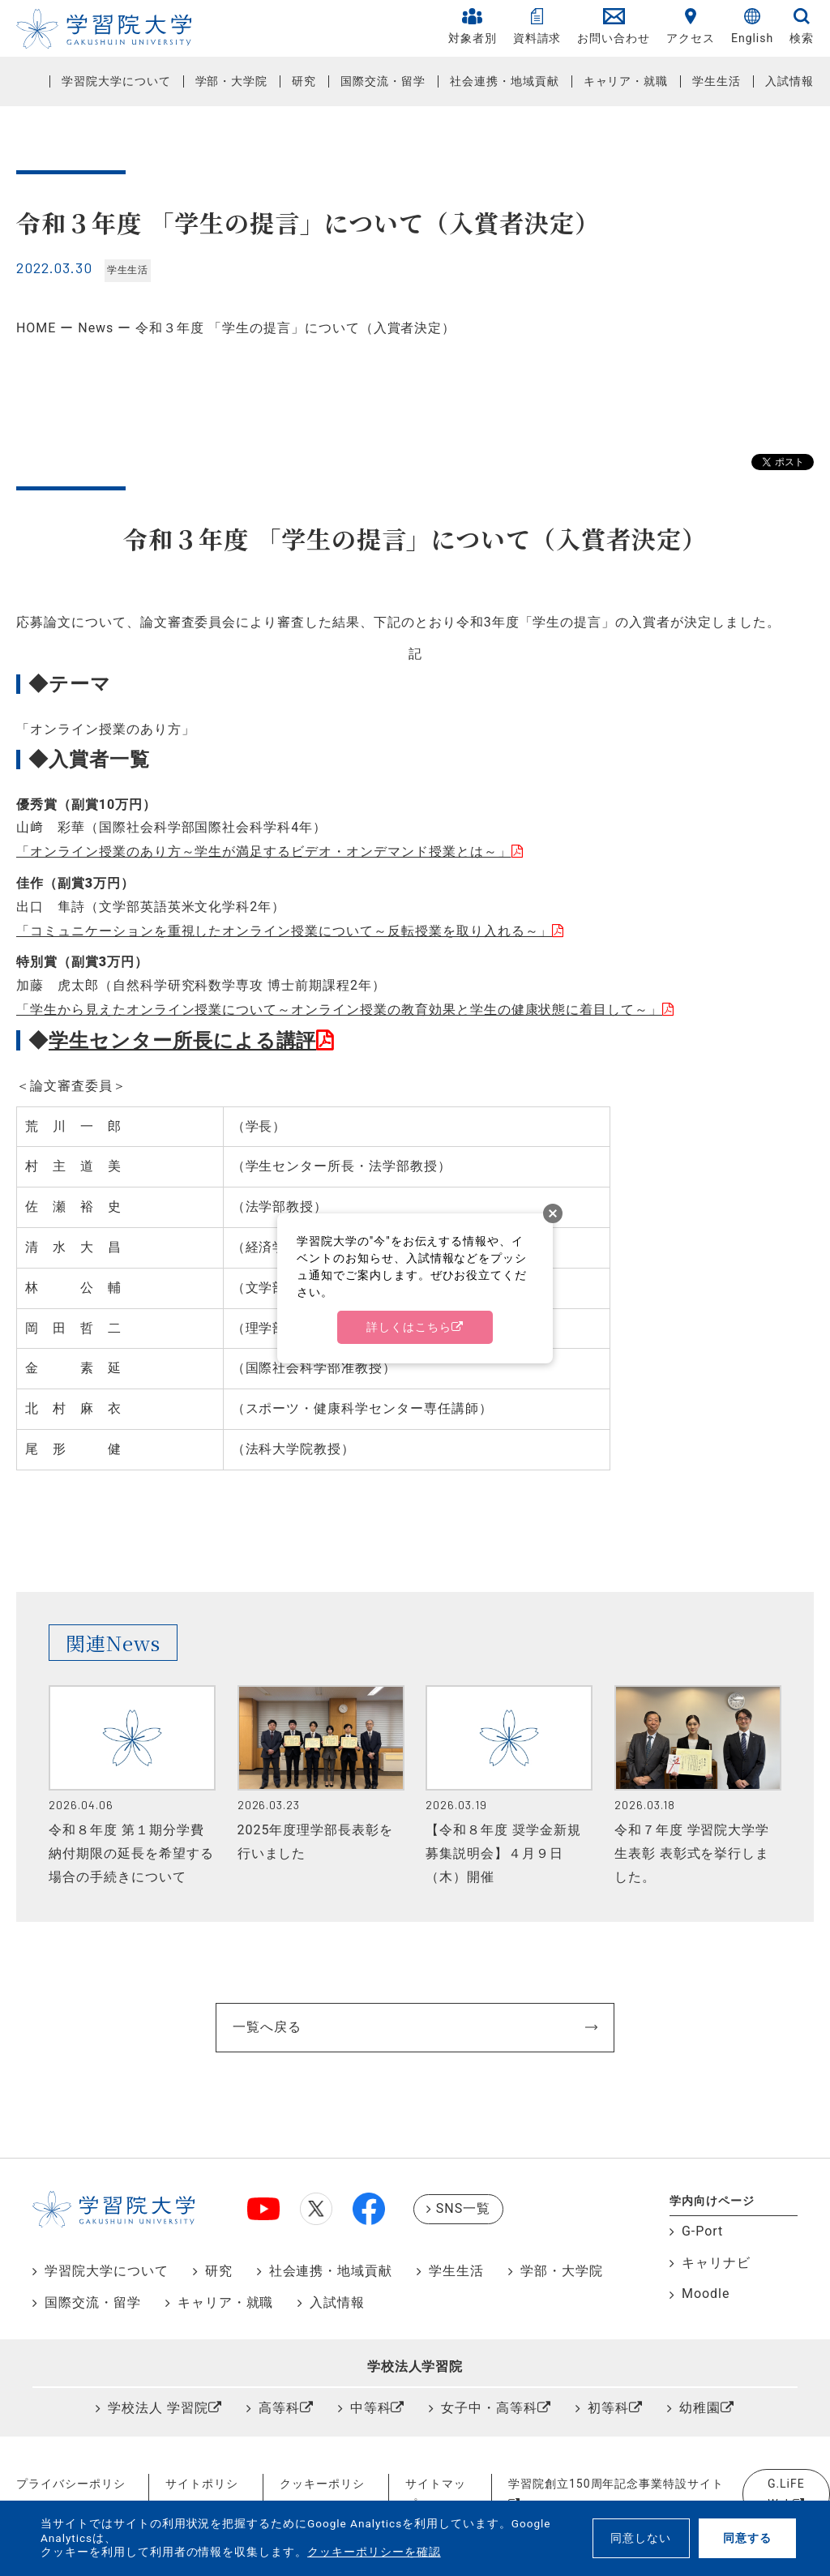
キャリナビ (716, 2262)
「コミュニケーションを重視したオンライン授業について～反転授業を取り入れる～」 (284, 931)
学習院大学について (116, 81)
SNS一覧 (463, 2208)
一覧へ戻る (267, 2027)
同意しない (640, 2537)
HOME (36, 328)
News (95, 328)
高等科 (279, 2408)
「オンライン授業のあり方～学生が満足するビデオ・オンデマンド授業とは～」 (263, 851)
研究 (304, 81)
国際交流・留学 (383, 81)
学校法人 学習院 (158, 2408)
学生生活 (716, 81)
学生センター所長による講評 (182, 1040)
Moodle (705, 2293)
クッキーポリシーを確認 (374, 2551)
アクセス (690, 26)
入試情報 (789, 81)
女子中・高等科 (489, 2408)
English (752, 26)
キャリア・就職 (626, 81)
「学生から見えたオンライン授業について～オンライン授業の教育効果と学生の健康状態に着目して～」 (339, 1009)
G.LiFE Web (786, 2493)
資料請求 (537, 26)
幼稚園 (700, 2408)
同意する (747, 2537)
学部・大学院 (231, 81)
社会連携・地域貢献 (504, 81)
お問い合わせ (613, 26)
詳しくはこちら (408, 1326)
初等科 (608, 2408)
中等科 (370, 2408)
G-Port (702, 2231)
